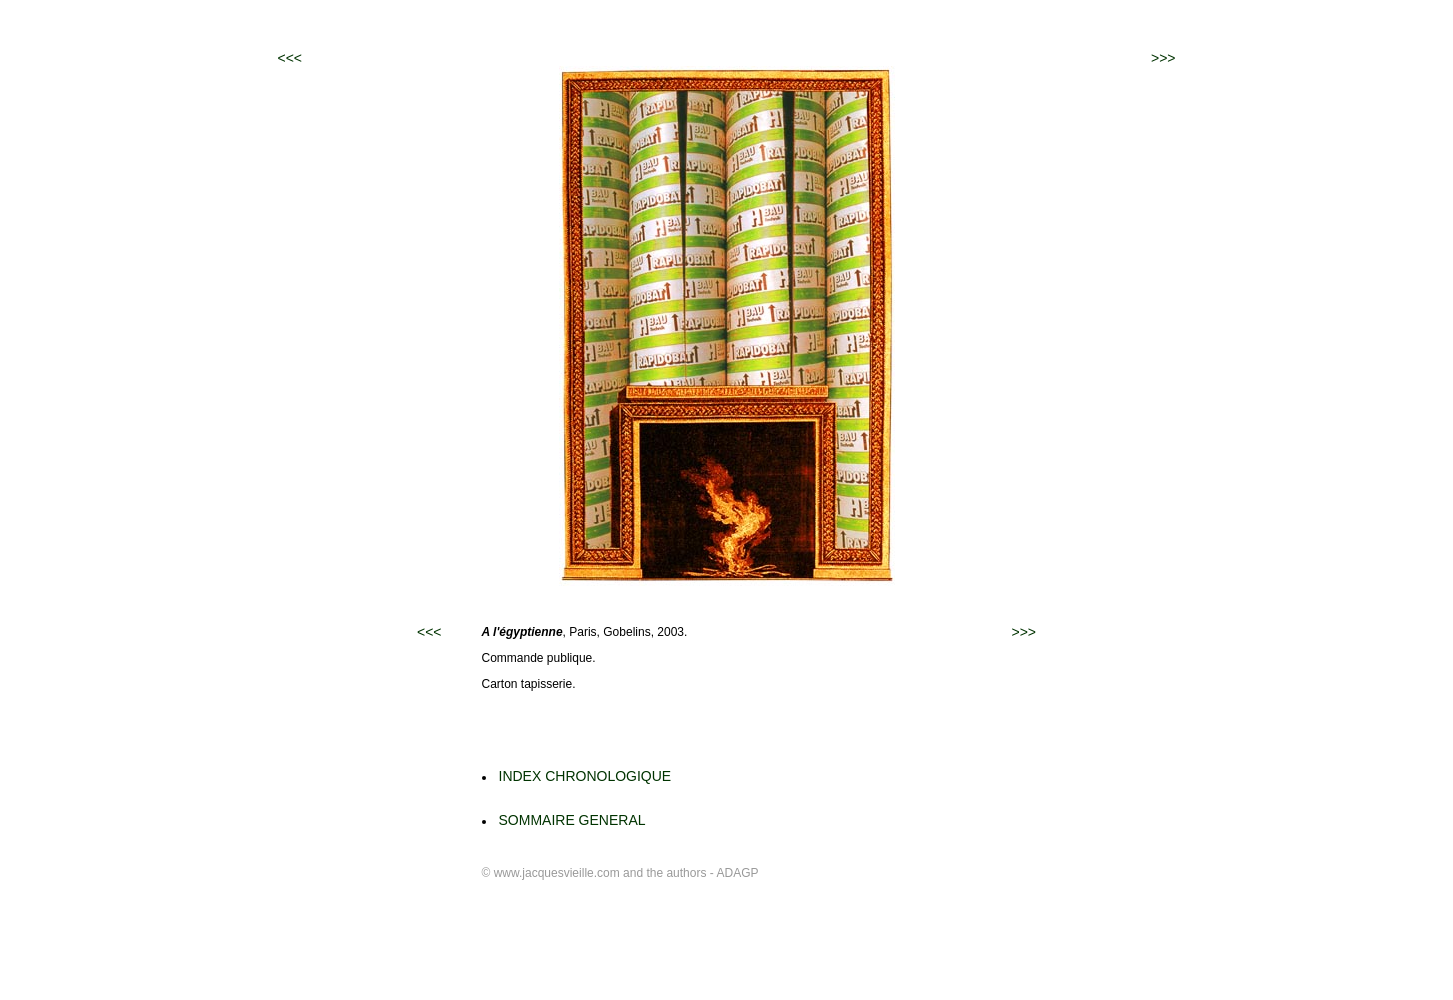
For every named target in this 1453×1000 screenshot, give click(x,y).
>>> (1163, 58)
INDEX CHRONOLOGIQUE (585, 776)
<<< (290, 58)
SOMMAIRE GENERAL (572, 820)
